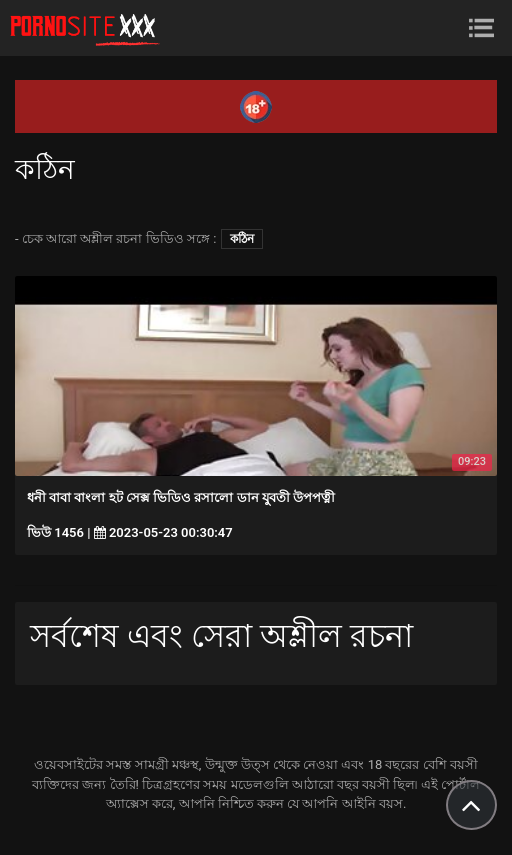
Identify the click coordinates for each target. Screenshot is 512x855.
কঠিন (242, 239)
